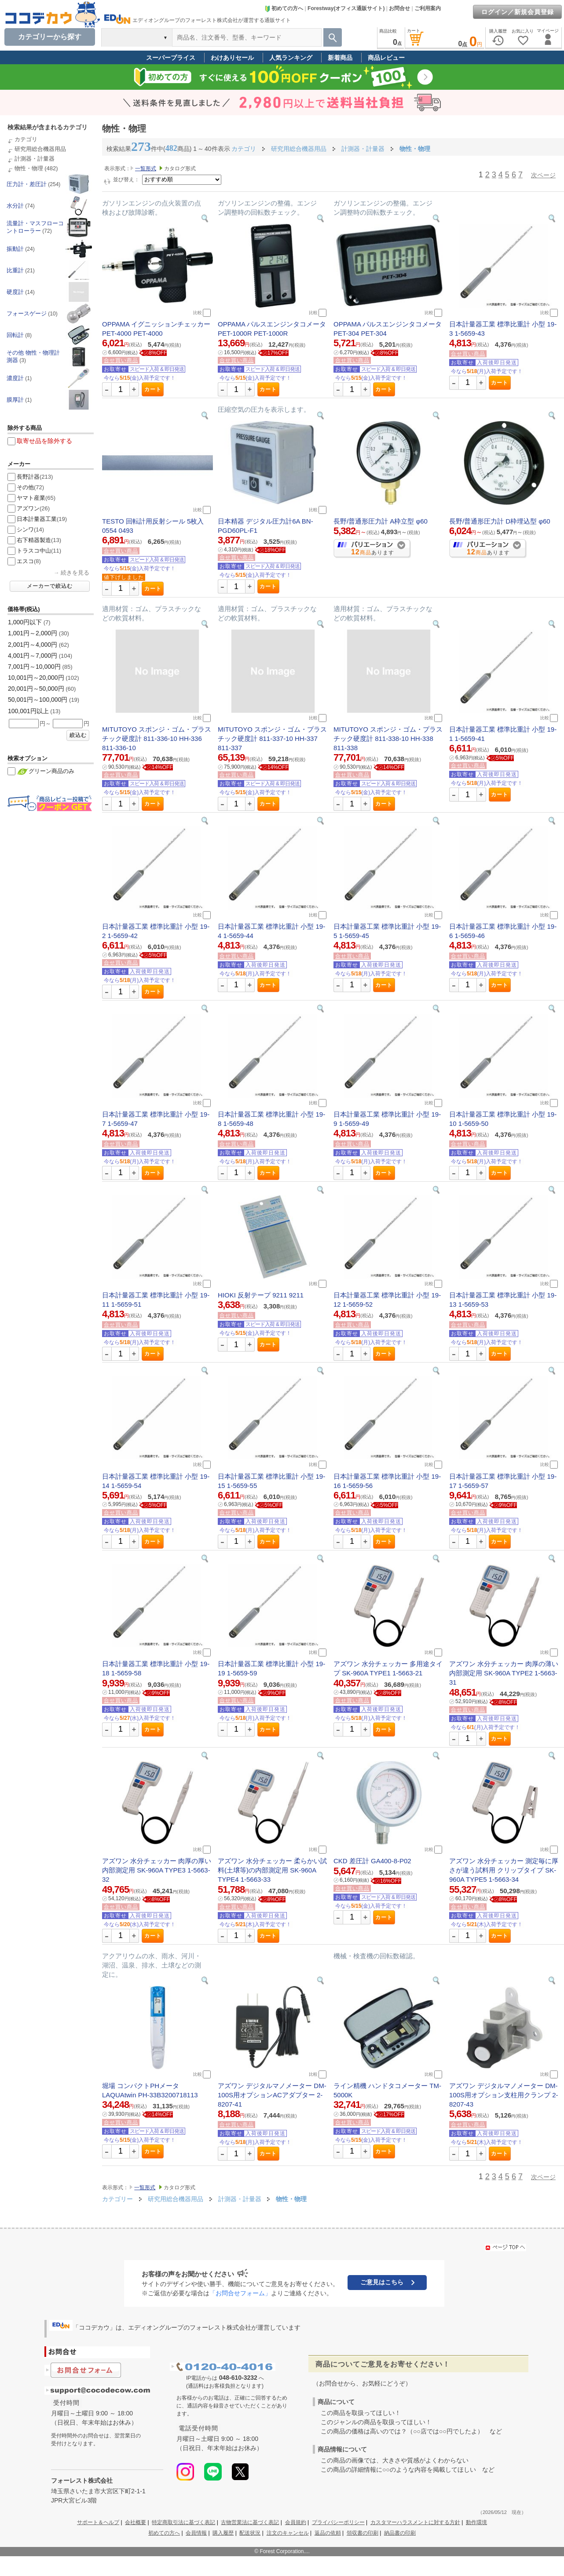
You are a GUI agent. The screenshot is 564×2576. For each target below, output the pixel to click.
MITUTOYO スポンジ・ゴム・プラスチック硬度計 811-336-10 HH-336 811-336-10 (156, 738)
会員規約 (295, 2522)
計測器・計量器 (35, 158)
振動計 (15, 249)
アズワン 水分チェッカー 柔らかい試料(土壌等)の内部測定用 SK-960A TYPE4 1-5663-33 (272, 1870)
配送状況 (249, 2533)
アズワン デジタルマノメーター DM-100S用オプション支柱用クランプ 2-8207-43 (503, 2095)
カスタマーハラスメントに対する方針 (415, 2522)
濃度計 (15, 378)
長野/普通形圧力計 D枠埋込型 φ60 (499, 521)
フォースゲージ (27, 313)
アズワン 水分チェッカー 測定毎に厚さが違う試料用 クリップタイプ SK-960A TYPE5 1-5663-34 (503, 1870)
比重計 (15, 270)
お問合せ (399, 8)
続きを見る (75, 572)
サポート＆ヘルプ (98, 2522)
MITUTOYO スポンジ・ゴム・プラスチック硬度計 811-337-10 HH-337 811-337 (272, 738)
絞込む (78, 735)
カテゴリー (117, 2198)
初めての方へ (283, 8)
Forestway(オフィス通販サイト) (346, 8)
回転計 (15, 335)
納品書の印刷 (400, 2533)
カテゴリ (26, 139)
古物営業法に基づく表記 (250, 2522)
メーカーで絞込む (50, 586)
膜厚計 (15, 399)
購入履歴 (223, 2533)
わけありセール (232, 57)
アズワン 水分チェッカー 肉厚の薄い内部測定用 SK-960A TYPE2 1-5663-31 (503, 1673)
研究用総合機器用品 (40, 149)
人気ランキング (290, 57)
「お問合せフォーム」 (240, 2293)
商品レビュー (386, 57)
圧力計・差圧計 (27, 184)
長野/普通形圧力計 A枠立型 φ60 (380, 521)
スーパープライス (170, 57)
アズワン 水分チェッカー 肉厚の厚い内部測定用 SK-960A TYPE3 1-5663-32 (156, 1870)
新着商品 (340, 57)
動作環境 (476, 2522)
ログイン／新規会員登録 (517, 11)
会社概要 (135, 2522)
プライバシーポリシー (338, 2522)
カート (152, 389)
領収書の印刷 (362, 2533)
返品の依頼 (328, 2533)
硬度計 (15, 292)
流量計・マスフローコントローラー (35, 227)
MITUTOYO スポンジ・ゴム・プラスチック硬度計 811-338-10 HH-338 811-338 (388, 738)
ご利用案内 (427, 8)
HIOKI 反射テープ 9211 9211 (261, 1295)
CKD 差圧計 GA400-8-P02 (372, 1861)
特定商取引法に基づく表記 (183, 2522)
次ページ (543, 175)
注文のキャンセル (288, 2533)
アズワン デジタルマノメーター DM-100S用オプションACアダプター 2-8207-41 (272, 2095)
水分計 (15, 205)
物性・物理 (29, 168)
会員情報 (196, 2533)
